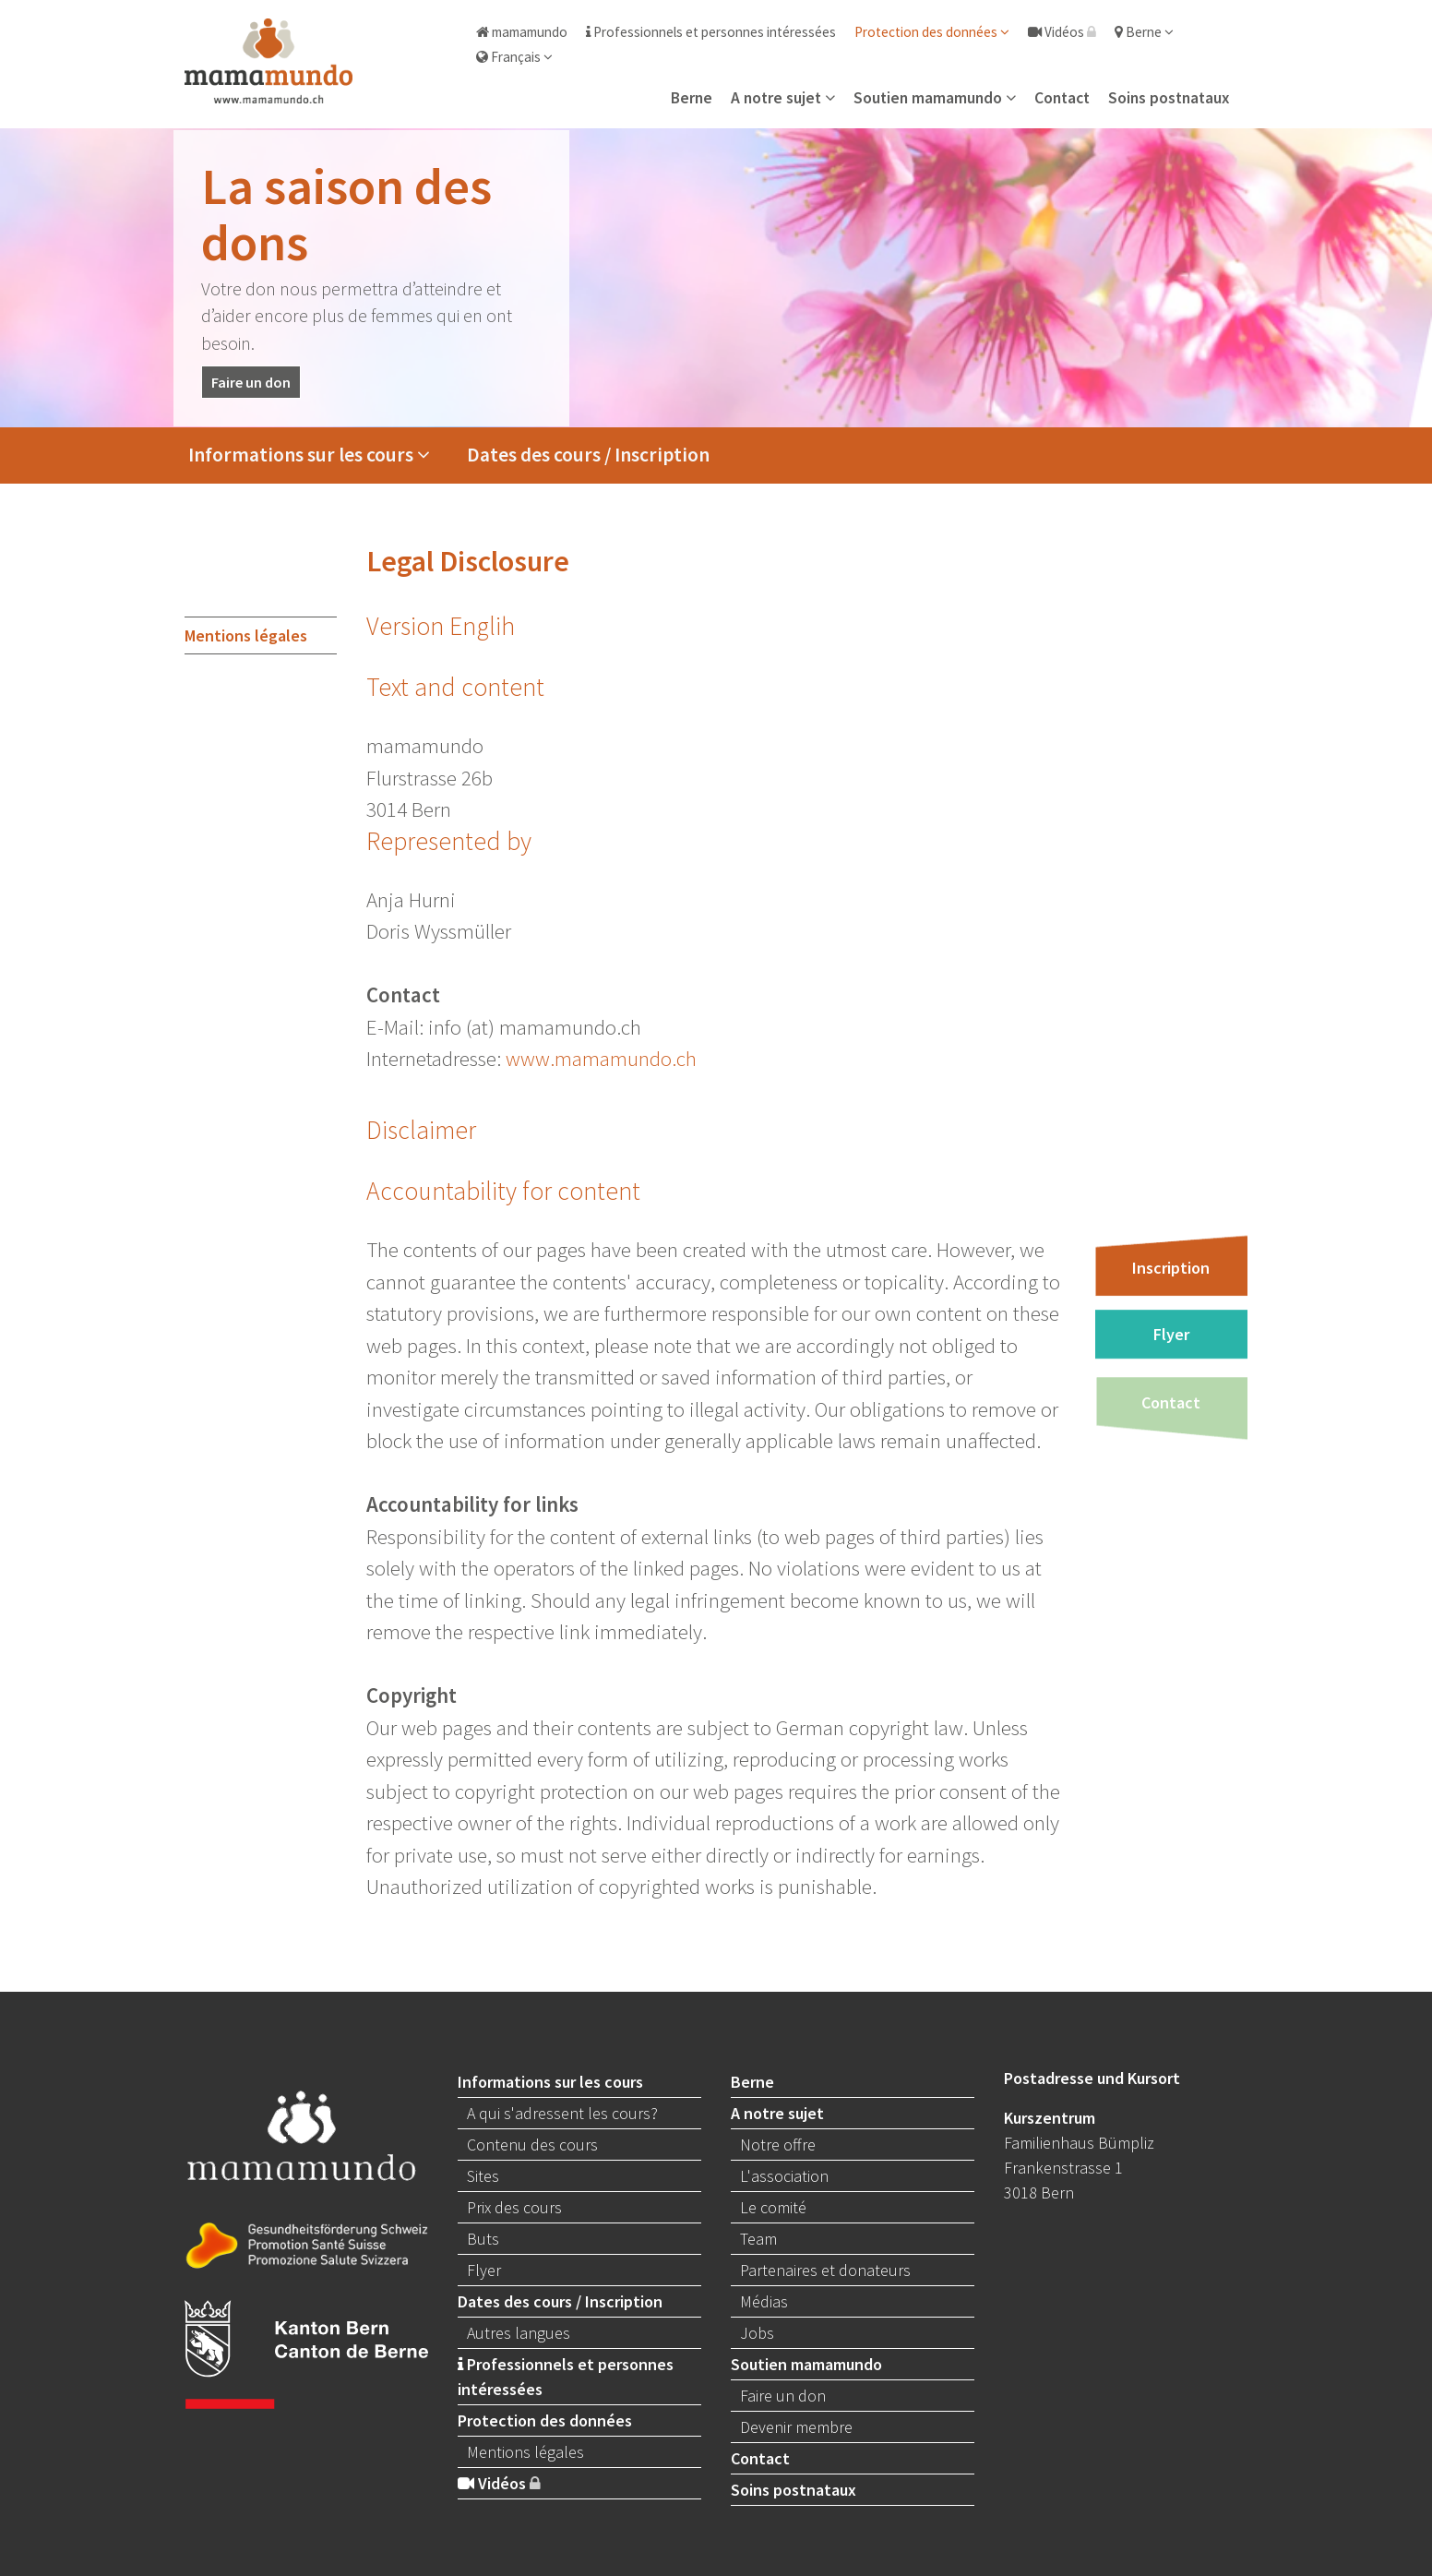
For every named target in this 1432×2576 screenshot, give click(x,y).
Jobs (757, 2332)
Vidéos (1062, 32)
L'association (784, 2176)
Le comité (773, 2207)
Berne (1144, 32)
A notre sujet (783, 98)
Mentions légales (246, 635)
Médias (764, 2301)
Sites (483, 2176)
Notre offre (778, 2144)
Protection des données (931, 32)
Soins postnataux (1168, 98)
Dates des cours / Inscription (588, 454)
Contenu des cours (532, 2144)
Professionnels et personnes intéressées (711, 32)
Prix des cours (514, 2207)
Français (514, 57)
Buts (483, 2238)
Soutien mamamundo (934, 98)
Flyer (1171, 1334)
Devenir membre (796, 2427)
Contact (1062, 98)
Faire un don (251, 382)
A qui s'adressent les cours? (562, 2113)
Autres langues (518, 2332)
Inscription (1171, 1267)
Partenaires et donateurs (825, 2270)
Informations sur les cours (309, 454)
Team (758, 2238)
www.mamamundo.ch (601, 1058)
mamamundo (521, 32)
